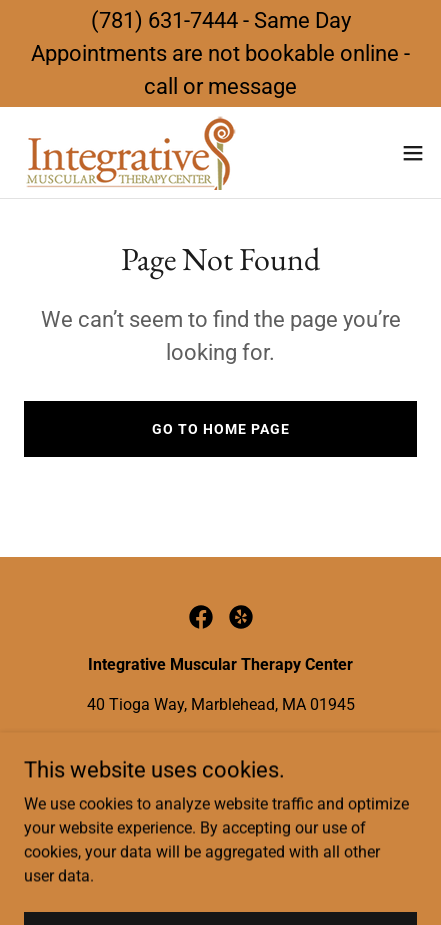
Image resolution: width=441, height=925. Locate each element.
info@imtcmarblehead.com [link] (281, 744)
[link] (128, 152)
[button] (413, 153)
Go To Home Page (221, 429)
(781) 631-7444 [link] (118, 744)
